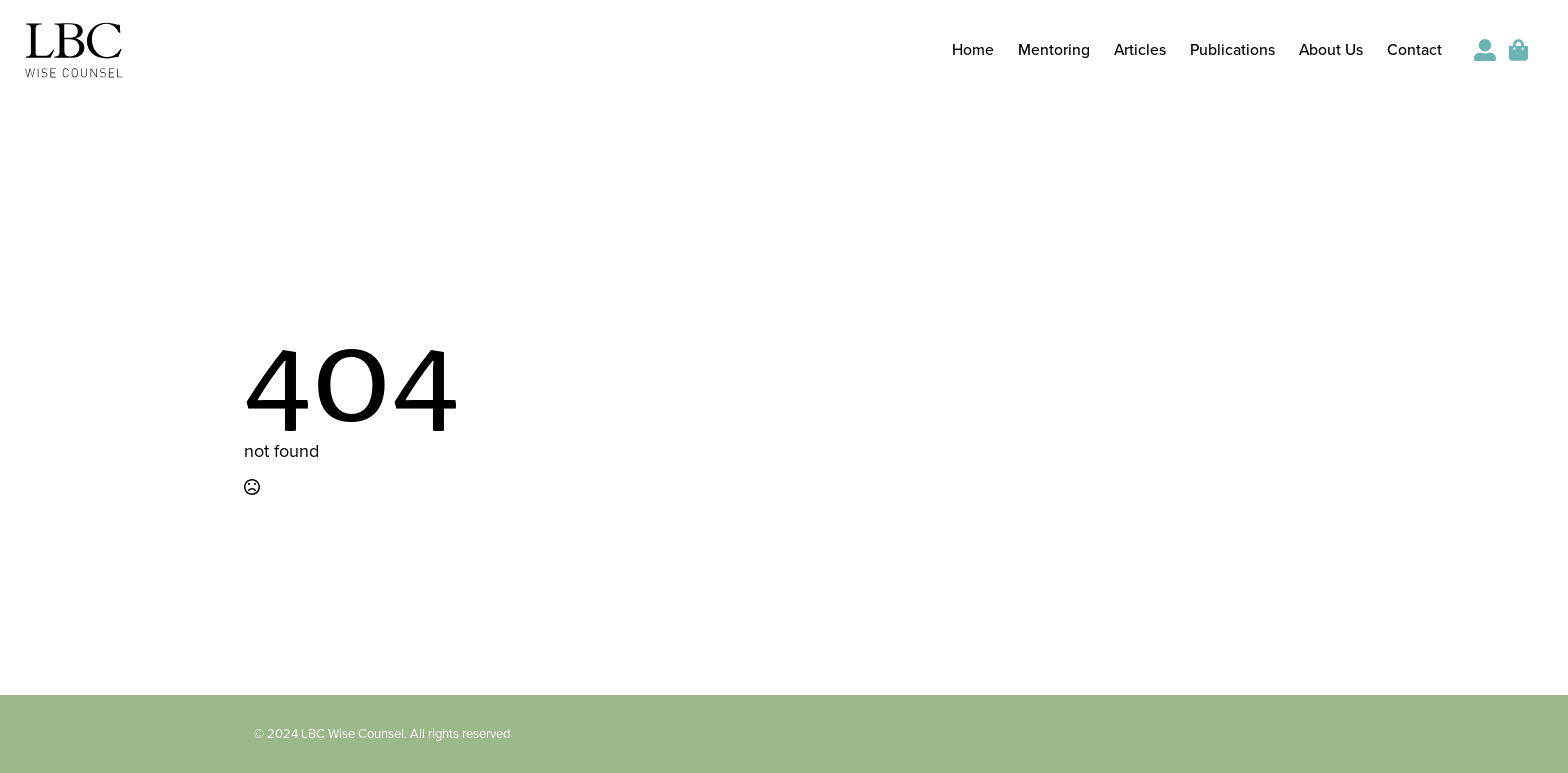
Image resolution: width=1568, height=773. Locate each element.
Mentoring (1054, 51)
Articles (1140, 51)
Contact (1414, 51)
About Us (1331, 51)
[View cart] (1520, 50)
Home (973, 51)
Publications (1232, 51)
